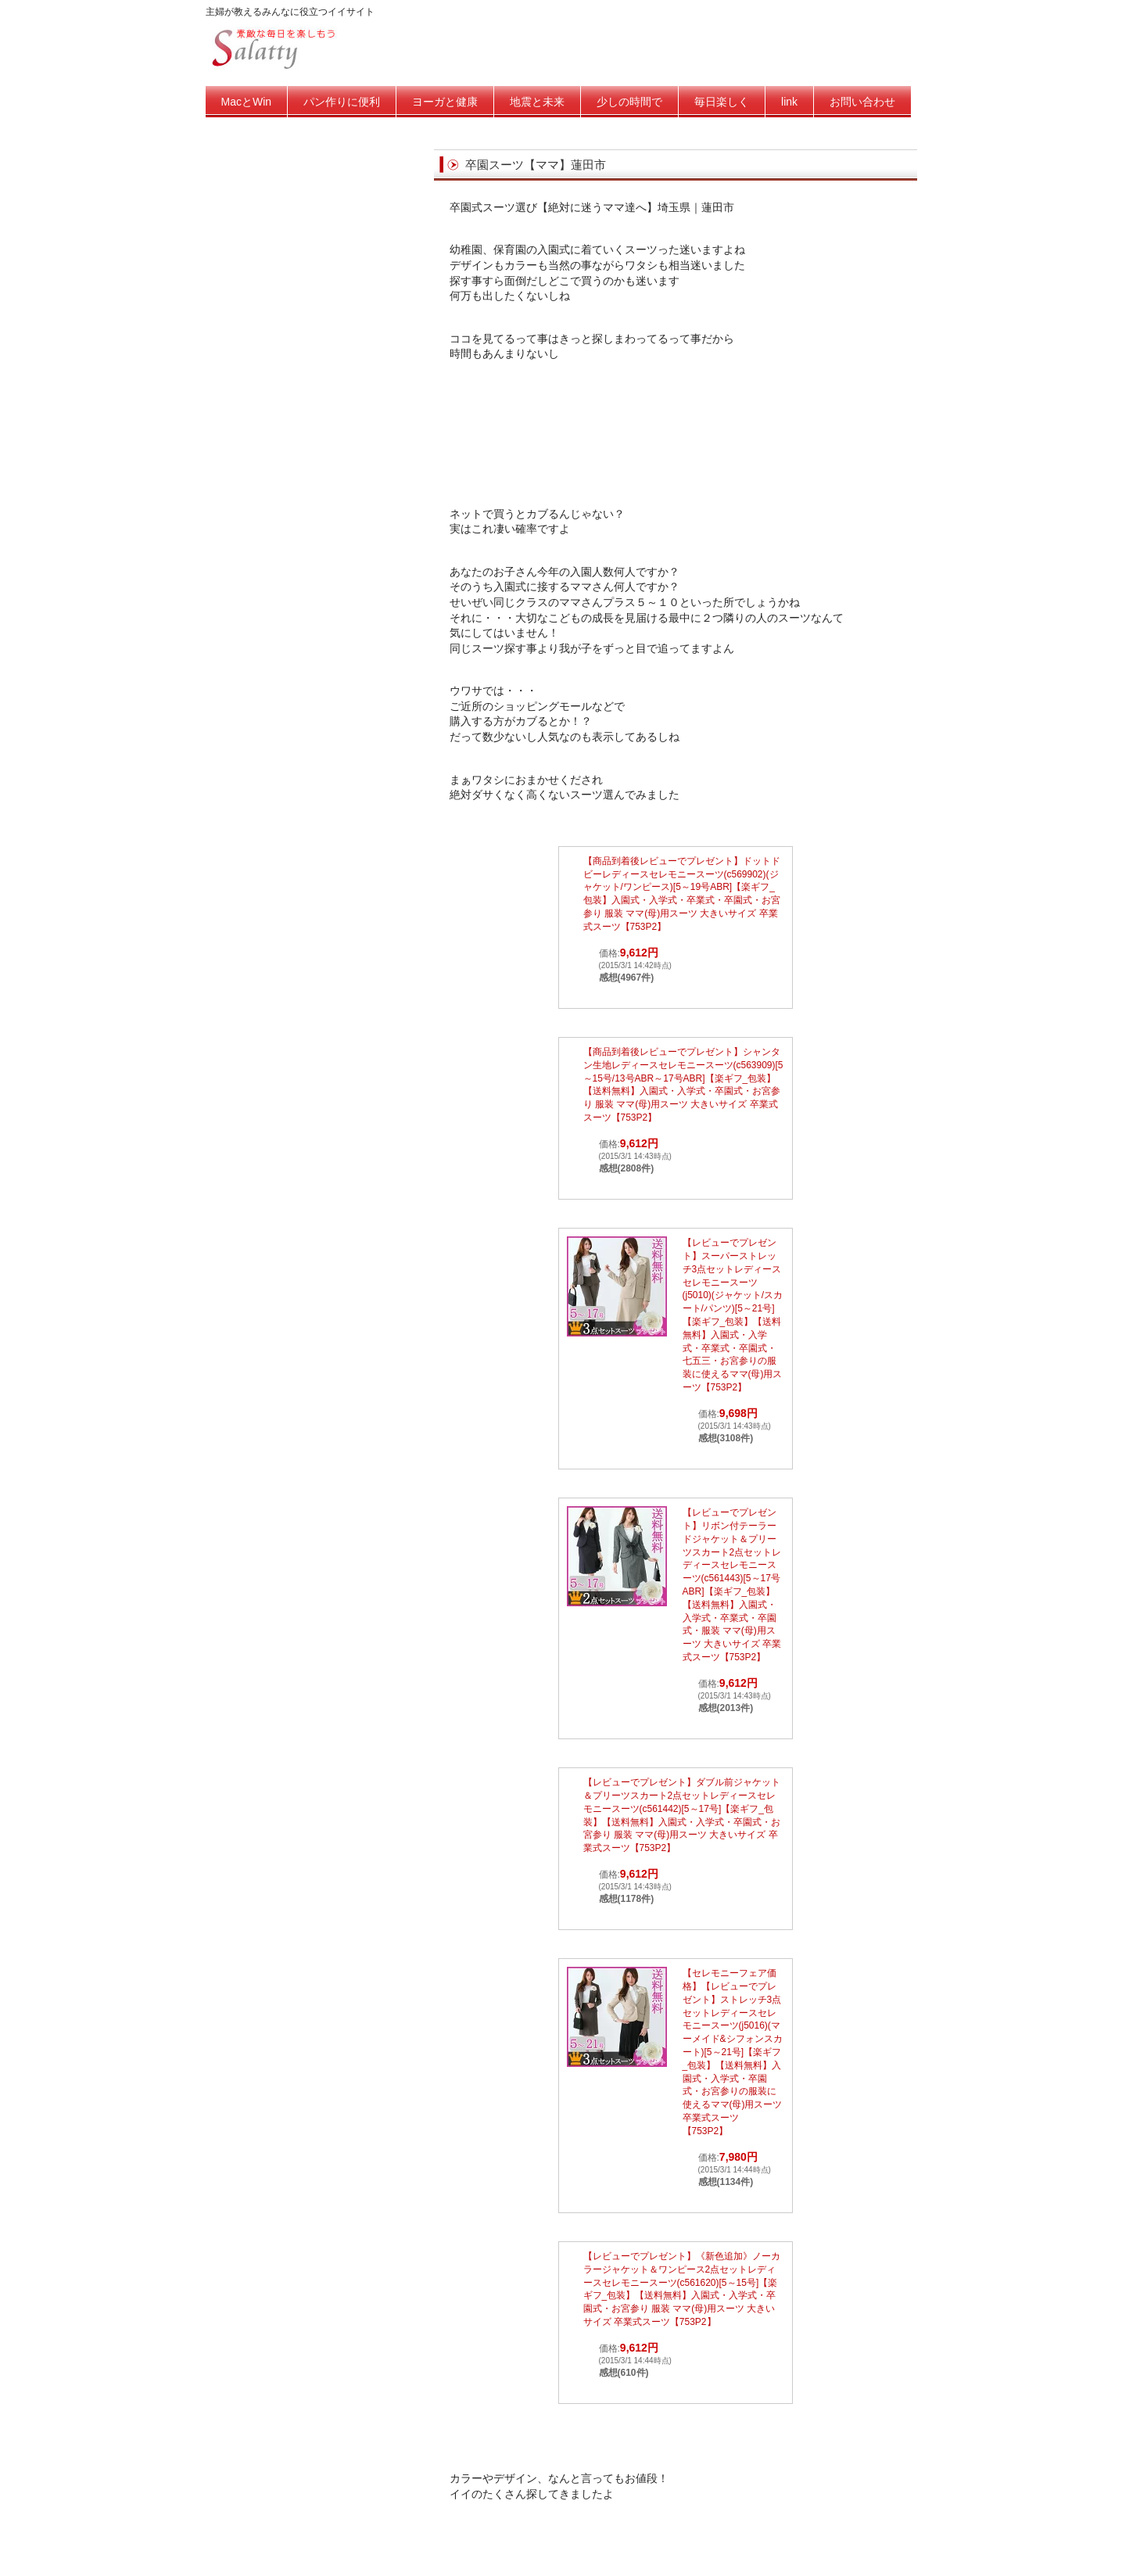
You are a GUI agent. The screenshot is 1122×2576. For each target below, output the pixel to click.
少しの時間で (629, 101)
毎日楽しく (721, 101)
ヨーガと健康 (445, 101)
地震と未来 (537, 101)
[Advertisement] (676, 444)
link (789, 101)
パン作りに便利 (341, 101)
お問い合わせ (862, 101)
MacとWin (246, 101)
